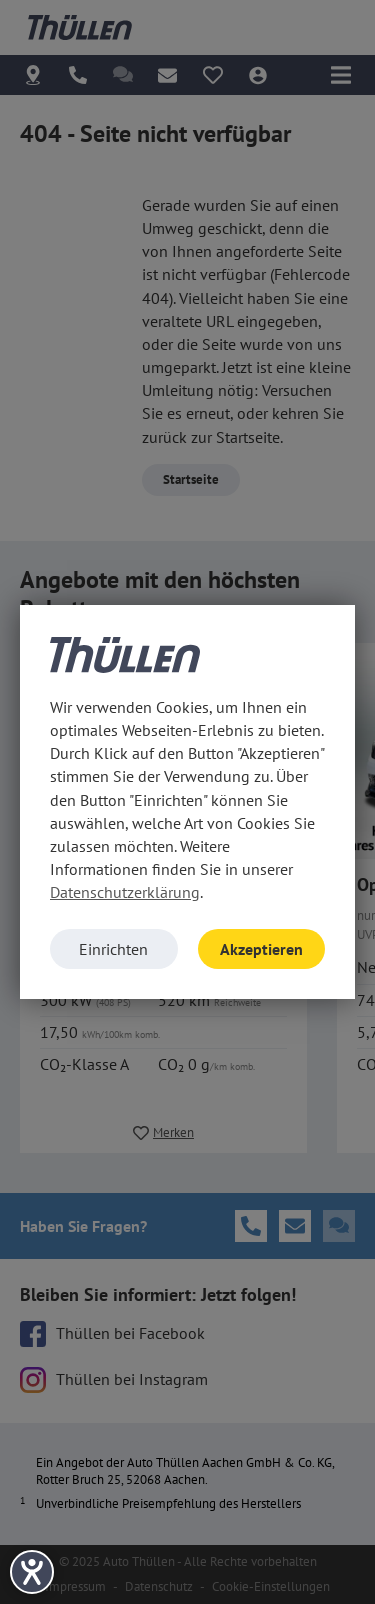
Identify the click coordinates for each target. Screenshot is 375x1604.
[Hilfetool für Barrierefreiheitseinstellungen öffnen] (32, 1572)
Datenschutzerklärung (125, 892)
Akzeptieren (261, 949)
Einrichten (113, 949)
